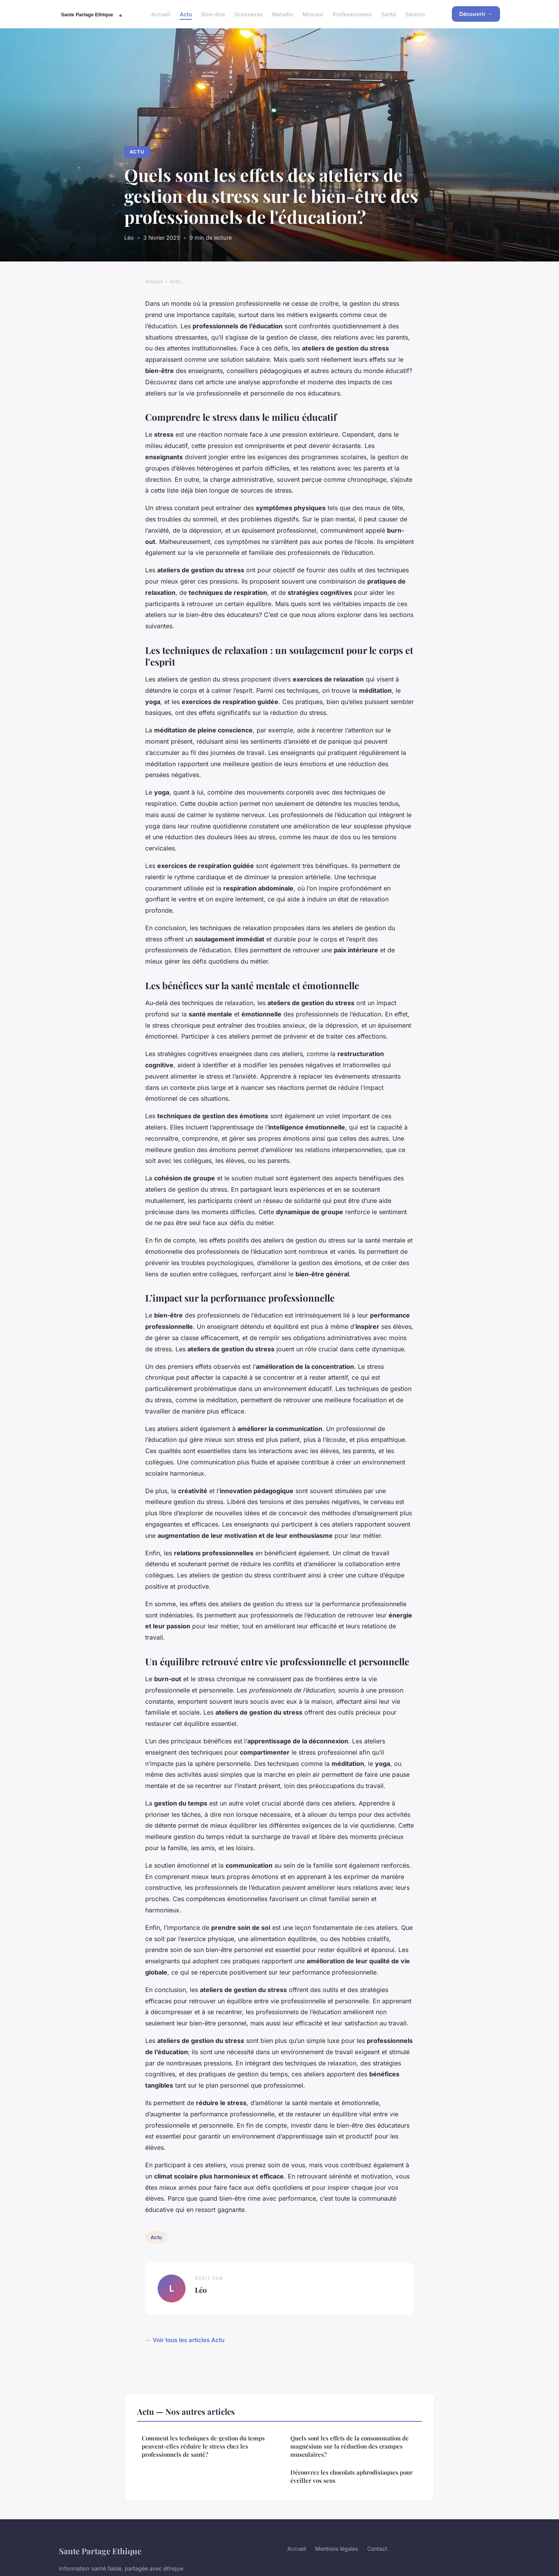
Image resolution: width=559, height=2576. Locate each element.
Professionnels (352, 13)
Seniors (415, 13)
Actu (186, 13)
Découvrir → (476, 13)
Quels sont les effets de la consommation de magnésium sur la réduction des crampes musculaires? (349, 2446)
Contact (377, 2548)
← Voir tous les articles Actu (184, 2340)
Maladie (282, 13)
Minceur (312, 13)
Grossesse (248, 13)
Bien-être (213, 13)
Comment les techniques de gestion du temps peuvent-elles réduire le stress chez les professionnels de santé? (203, 2446)
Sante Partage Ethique (100, 2550)
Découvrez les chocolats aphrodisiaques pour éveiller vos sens (351, 2476)
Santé (388, 13)
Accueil (160, 13)
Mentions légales (336, 2548)
